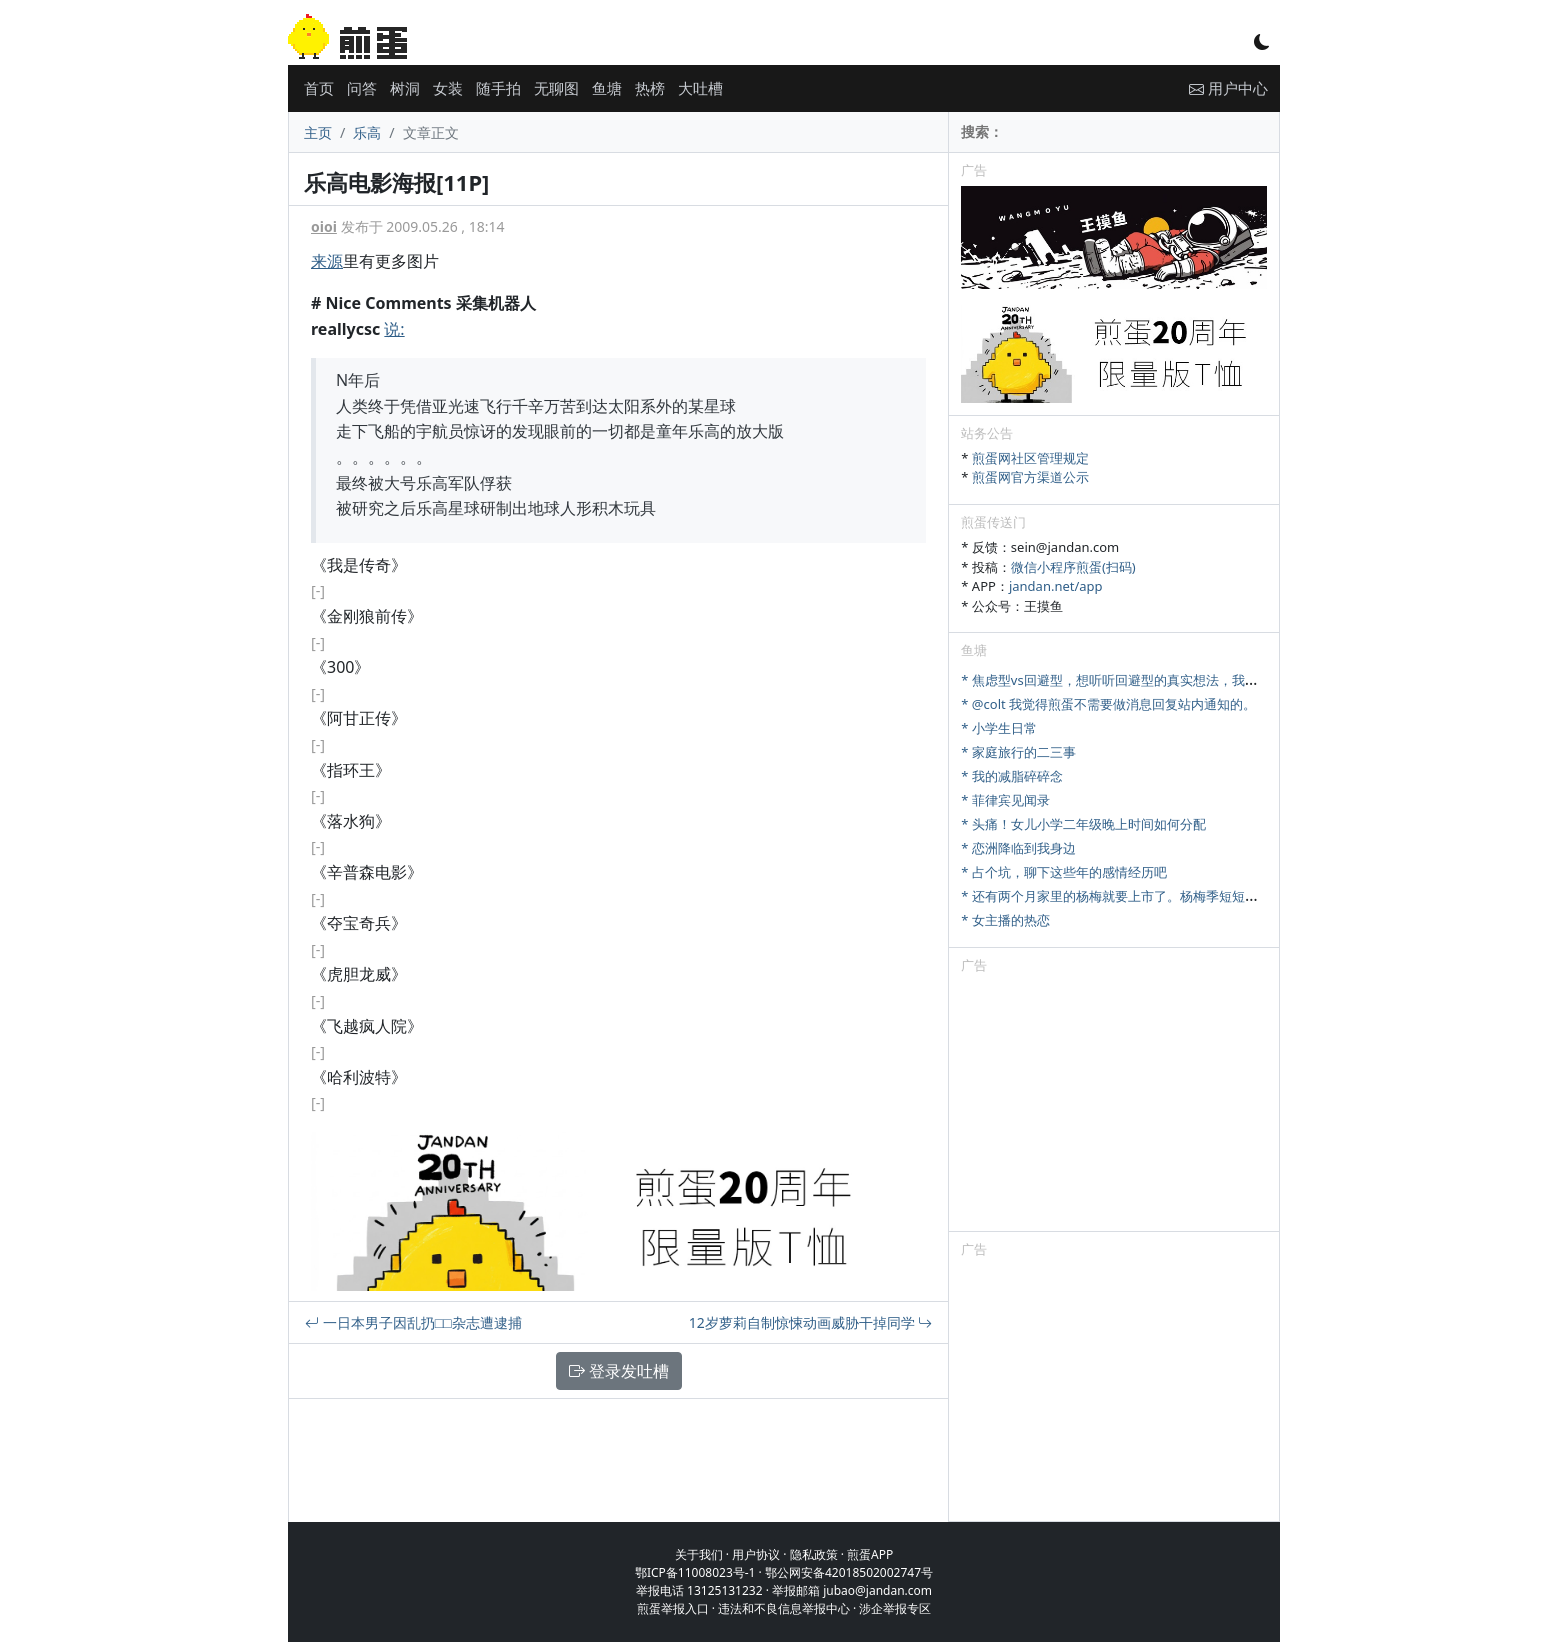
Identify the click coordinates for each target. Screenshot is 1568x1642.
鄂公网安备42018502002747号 (849, 1572)
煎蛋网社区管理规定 (1030, 458)
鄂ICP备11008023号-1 (695, 1572)
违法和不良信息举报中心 (784, 1608)
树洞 (405, 88)
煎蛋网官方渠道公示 (1030, 477)
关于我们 (699, 1554)
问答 (362, 88)
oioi (324, 226)
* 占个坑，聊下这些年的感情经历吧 (1064, 872)
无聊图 (556, 88)
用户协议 (756, 1554)
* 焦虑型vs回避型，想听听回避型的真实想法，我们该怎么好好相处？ (1161, 680)
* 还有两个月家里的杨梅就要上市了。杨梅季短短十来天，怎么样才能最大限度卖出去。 (1213, 896)
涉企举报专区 (895, 1608)
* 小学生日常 (999, 728)
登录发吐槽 (619, 1371)
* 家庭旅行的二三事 (1018, 752)
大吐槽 (700, 88)
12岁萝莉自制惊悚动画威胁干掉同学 (811, 1322)
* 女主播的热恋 (1005, 920)
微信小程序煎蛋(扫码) (1073, 567)
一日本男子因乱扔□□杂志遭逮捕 (413, 1322)
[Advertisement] (1114, 1106)
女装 (448, 88)
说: (394, 329)
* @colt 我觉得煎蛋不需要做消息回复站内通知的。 (1108, 704)
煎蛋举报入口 (673, 1608)
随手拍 (498, 88)
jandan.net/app (1056, 586)
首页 (319, 88)
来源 (327, 261)
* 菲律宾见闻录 (1005, 800)
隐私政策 (814, 1554)
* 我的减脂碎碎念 (1012, 776)
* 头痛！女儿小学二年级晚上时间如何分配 (1083, 824)
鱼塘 (607, 88)
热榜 (650, 88)
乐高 (367, 132)
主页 (318, 132)
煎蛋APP (870, 1554)
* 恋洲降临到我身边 (1018, 848)
